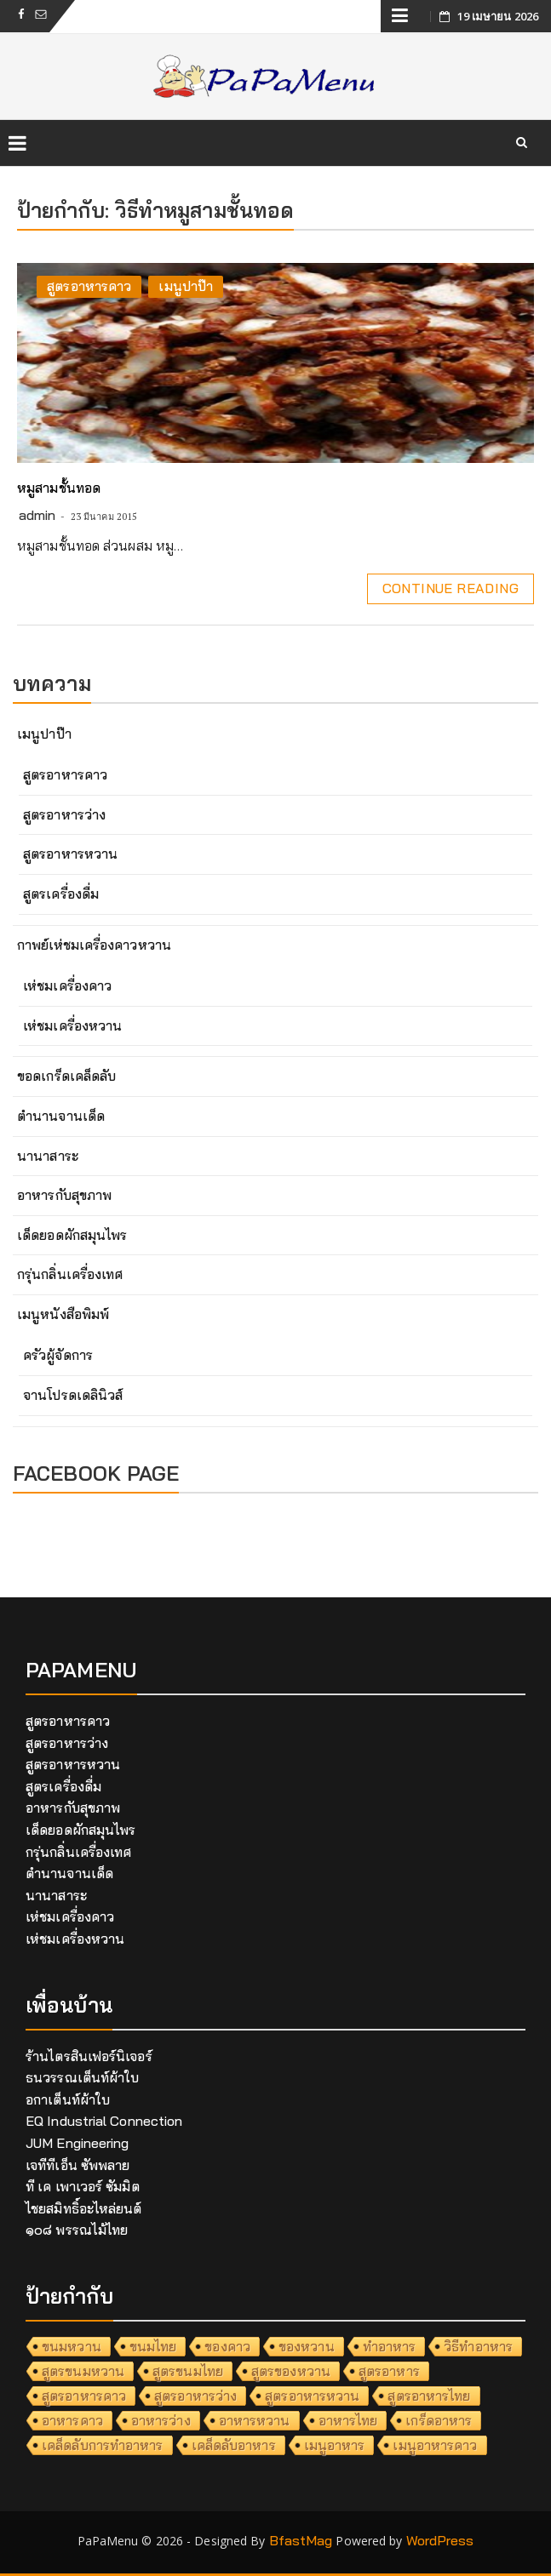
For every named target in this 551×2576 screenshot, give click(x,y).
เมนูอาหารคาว (435, 2444)
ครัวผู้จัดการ (58, 1354)
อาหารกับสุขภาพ (64, 1194)
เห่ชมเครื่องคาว (67, 985)
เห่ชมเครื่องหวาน (72, 1025)
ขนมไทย (153, 2346)
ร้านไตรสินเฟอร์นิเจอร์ (89, 2056)
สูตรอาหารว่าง (64, 814)
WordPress (440, 2540)
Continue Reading (450, 588)
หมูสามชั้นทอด (58, 487)
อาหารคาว (72, 2420)
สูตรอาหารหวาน (70, 853)
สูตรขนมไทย (187, 2370)
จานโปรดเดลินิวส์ (73, 1394)
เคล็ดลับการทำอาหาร (103, 2444)
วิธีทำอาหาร (478, 2346)
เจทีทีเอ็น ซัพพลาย (77, 2164)
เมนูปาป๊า (185, 285)
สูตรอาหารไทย (428, 2395)
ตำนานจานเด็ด (61, 1115)
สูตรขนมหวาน (83, 2370)
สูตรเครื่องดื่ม (61, 893)
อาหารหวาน (254, 2420)
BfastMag (301, 2540)
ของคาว (227, 2346)
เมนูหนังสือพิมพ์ (63, 1313)
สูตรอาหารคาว (89, 285)
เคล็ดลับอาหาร (234, 2444)
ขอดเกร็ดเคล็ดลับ (66, 1075)
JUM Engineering (77, 2142)
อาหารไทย (348, 2420)
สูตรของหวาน (290, 2370)
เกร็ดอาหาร (438, 2420)
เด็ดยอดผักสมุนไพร (72, 1234)
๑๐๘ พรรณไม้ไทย (77, 2229)
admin (37, 514)
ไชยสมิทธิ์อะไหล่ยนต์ (84, 2208)
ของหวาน (306, 2346)
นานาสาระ (47, 1155)
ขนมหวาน (71, 2346)
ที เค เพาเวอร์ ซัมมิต (83, 2186)
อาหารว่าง (161, 2420)
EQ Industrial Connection (104, 2120)
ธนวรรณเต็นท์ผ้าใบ (82, 2077)
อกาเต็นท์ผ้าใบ (68, 2099)
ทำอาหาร (389, 2346)
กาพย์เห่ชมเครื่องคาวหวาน (94, 944)
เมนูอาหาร (334, 2444)
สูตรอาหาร (389, 2370)
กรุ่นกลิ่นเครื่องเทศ (70, 1273)
